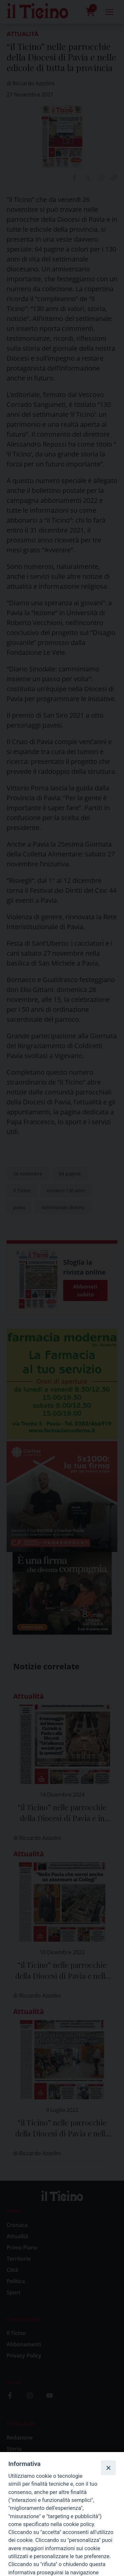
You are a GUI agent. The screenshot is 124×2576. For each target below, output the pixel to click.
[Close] (108, 2467)
